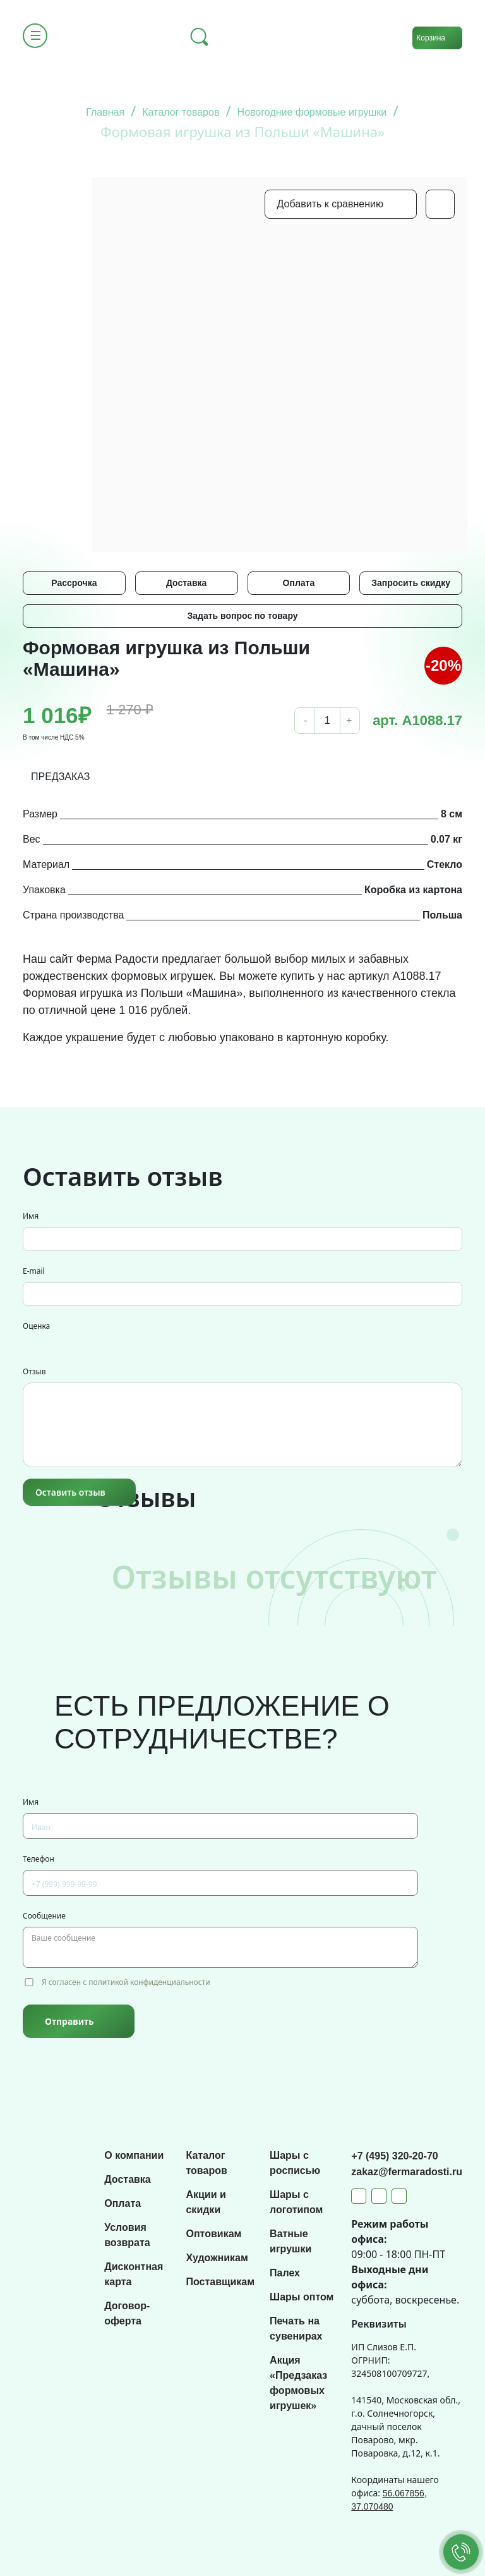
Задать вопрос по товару (242, 616)
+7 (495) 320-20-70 (394, 2156)
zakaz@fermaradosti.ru (406, 2171)
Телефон (38, 1858)
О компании (134, 2155)
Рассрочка (74, 583)
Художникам (217, 2257)
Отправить (69, 2021)
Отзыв (34, 1371)
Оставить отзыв (70, 1492)
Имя (31, 1216)
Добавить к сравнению (330, 203)
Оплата (299, 583)
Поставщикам (220, 2281)
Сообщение (44, 1915)
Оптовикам (213, 2233)
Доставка (186, 583)
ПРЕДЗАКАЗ (60, 776)
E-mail (34, 1271)
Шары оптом (301, 2297)
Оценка (36, 1326)
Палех (285, 2273)
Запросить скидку (410, 583)
